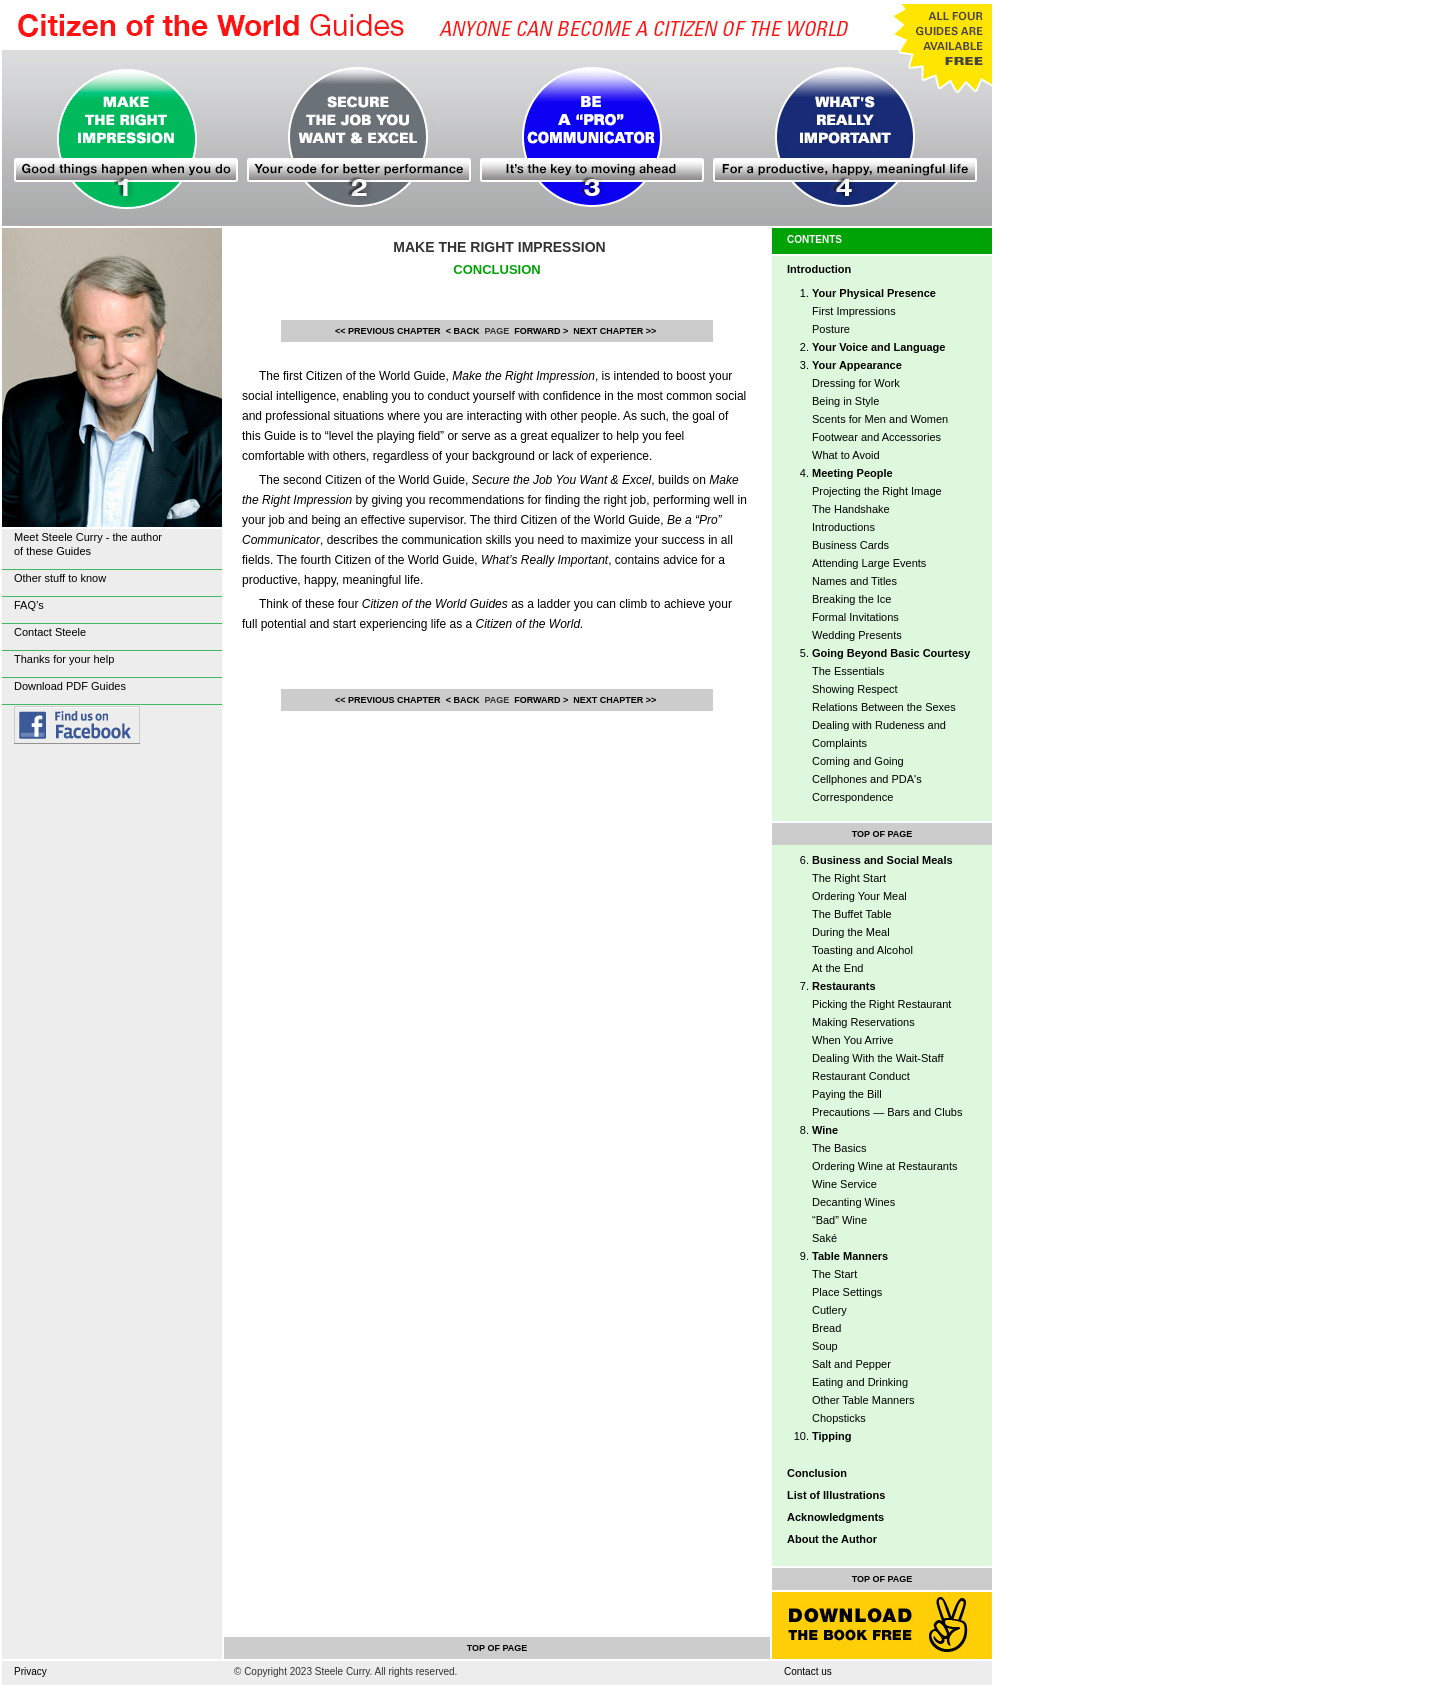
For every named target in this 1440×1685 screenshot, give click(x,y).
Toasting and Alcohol (862, 950)
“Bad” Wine (839, 1220)
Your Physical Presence (874, 293)
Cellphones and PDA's (867, 779)
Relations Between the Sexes (884, 707)
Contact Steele (50, 632)
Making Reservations (863, 1022)
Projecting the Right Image (877, 491)
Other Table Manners (863, 1400)
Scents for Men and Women (880, 419)
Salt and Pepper (851, 1364)
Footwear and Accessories (876, 437)
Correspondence (852, 797)
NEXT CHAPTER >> (614, 331)
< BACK (463, 331)
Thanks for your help (64, 659)
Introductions (843, 527)
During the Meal (851, 932)
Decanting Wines (853, 1202)
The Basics (839, 1148)
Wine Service (844, 1184)
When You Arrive (852, 1040)
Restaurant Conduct (861, 1076)
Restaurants (844, 986)
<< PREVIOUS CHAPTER (388, 331)
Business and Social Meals (882, 860)
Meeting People (852, 473)
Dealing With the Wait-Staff (877, 1058)
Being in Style (845, 401)
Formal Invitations (855, 617)
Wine (825, 1130)
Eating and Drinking (860, 1382)
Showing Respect (855, 689)
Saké (824, 1238)
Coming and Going (858, 761)
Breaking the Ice (852, 599)
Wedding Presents (857, 635)
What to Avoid (846, 455)
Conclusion (817, 1473)
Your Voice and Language (878, 347)
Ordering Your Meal (859, 896)
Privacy (30, 1671)
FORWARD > (541, 331)
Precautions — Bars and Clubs (887, 1112)
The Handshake (851, 509)
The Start (834, 1274)
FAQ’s (29, 605)
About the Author (832, 1539)
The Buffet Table (852, 914)
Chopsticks (839, 1418)
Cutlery (829, 1310)
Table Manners (850, 1256)
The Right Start (849, 878)
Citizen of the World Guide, (450, 376)
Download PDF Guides (70, 686)
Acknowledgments (835, 1517)
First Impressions (854, 311)
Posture (831, 329)
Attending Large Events (869, 563)
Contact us (808, 1671)
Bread (826, 1328)
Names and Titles (854, 581)
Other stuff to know (60, 578)
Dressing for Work (856, 383)
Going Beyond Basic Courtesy (891, 653)
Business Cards (850, 545)
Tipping (832, 1436)
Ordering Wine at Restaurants (885, 1166)
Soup (825, 1346)
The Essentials (848, 671)
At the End (837, 968)
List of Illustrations (836, 1495)
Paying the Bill (847, 1094)
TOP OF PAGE (882, 834)
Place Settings (847, 1292)
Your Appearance (857, 365)
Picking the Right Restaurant (881, 1004)
